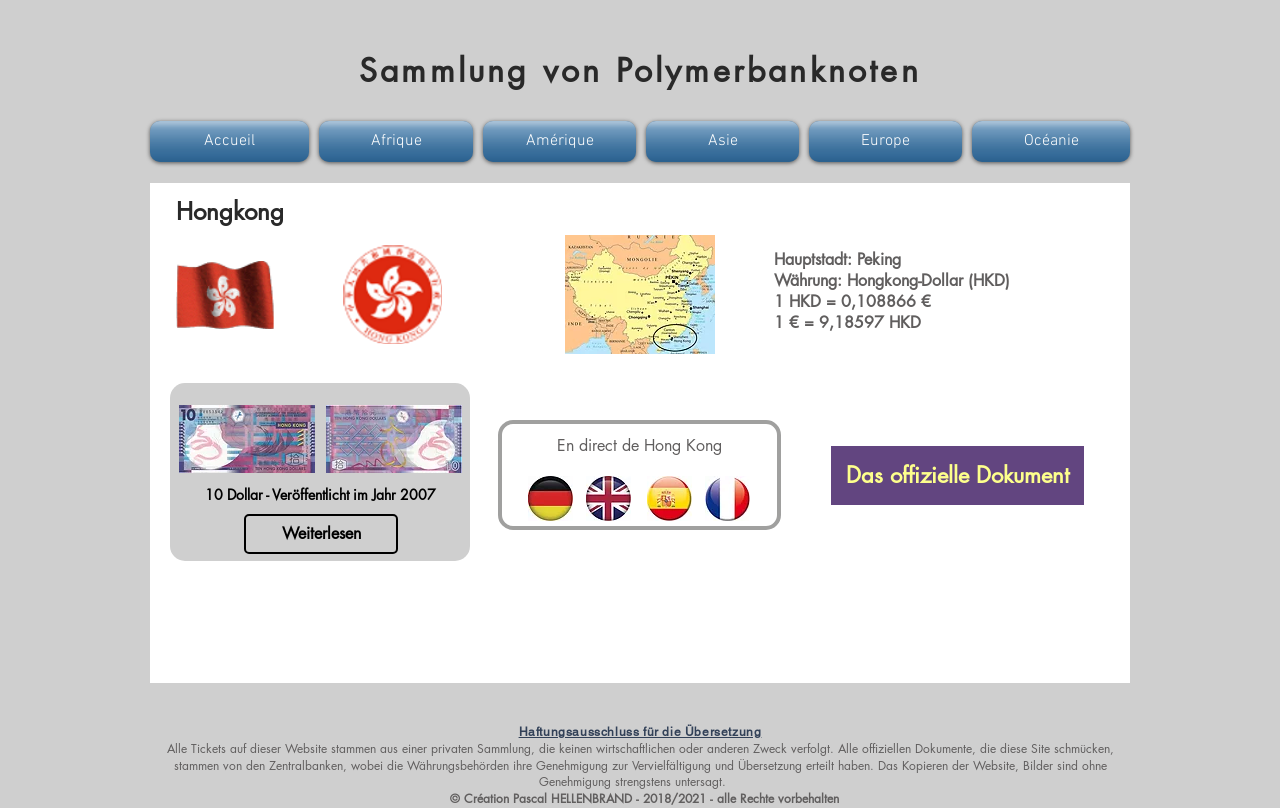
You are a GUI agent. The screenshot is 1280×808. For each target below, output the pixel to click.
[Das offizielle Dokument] (957, 475)
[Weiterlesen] (321, 534)
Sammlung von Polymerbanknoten (640, 70)
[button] (232, 141)
